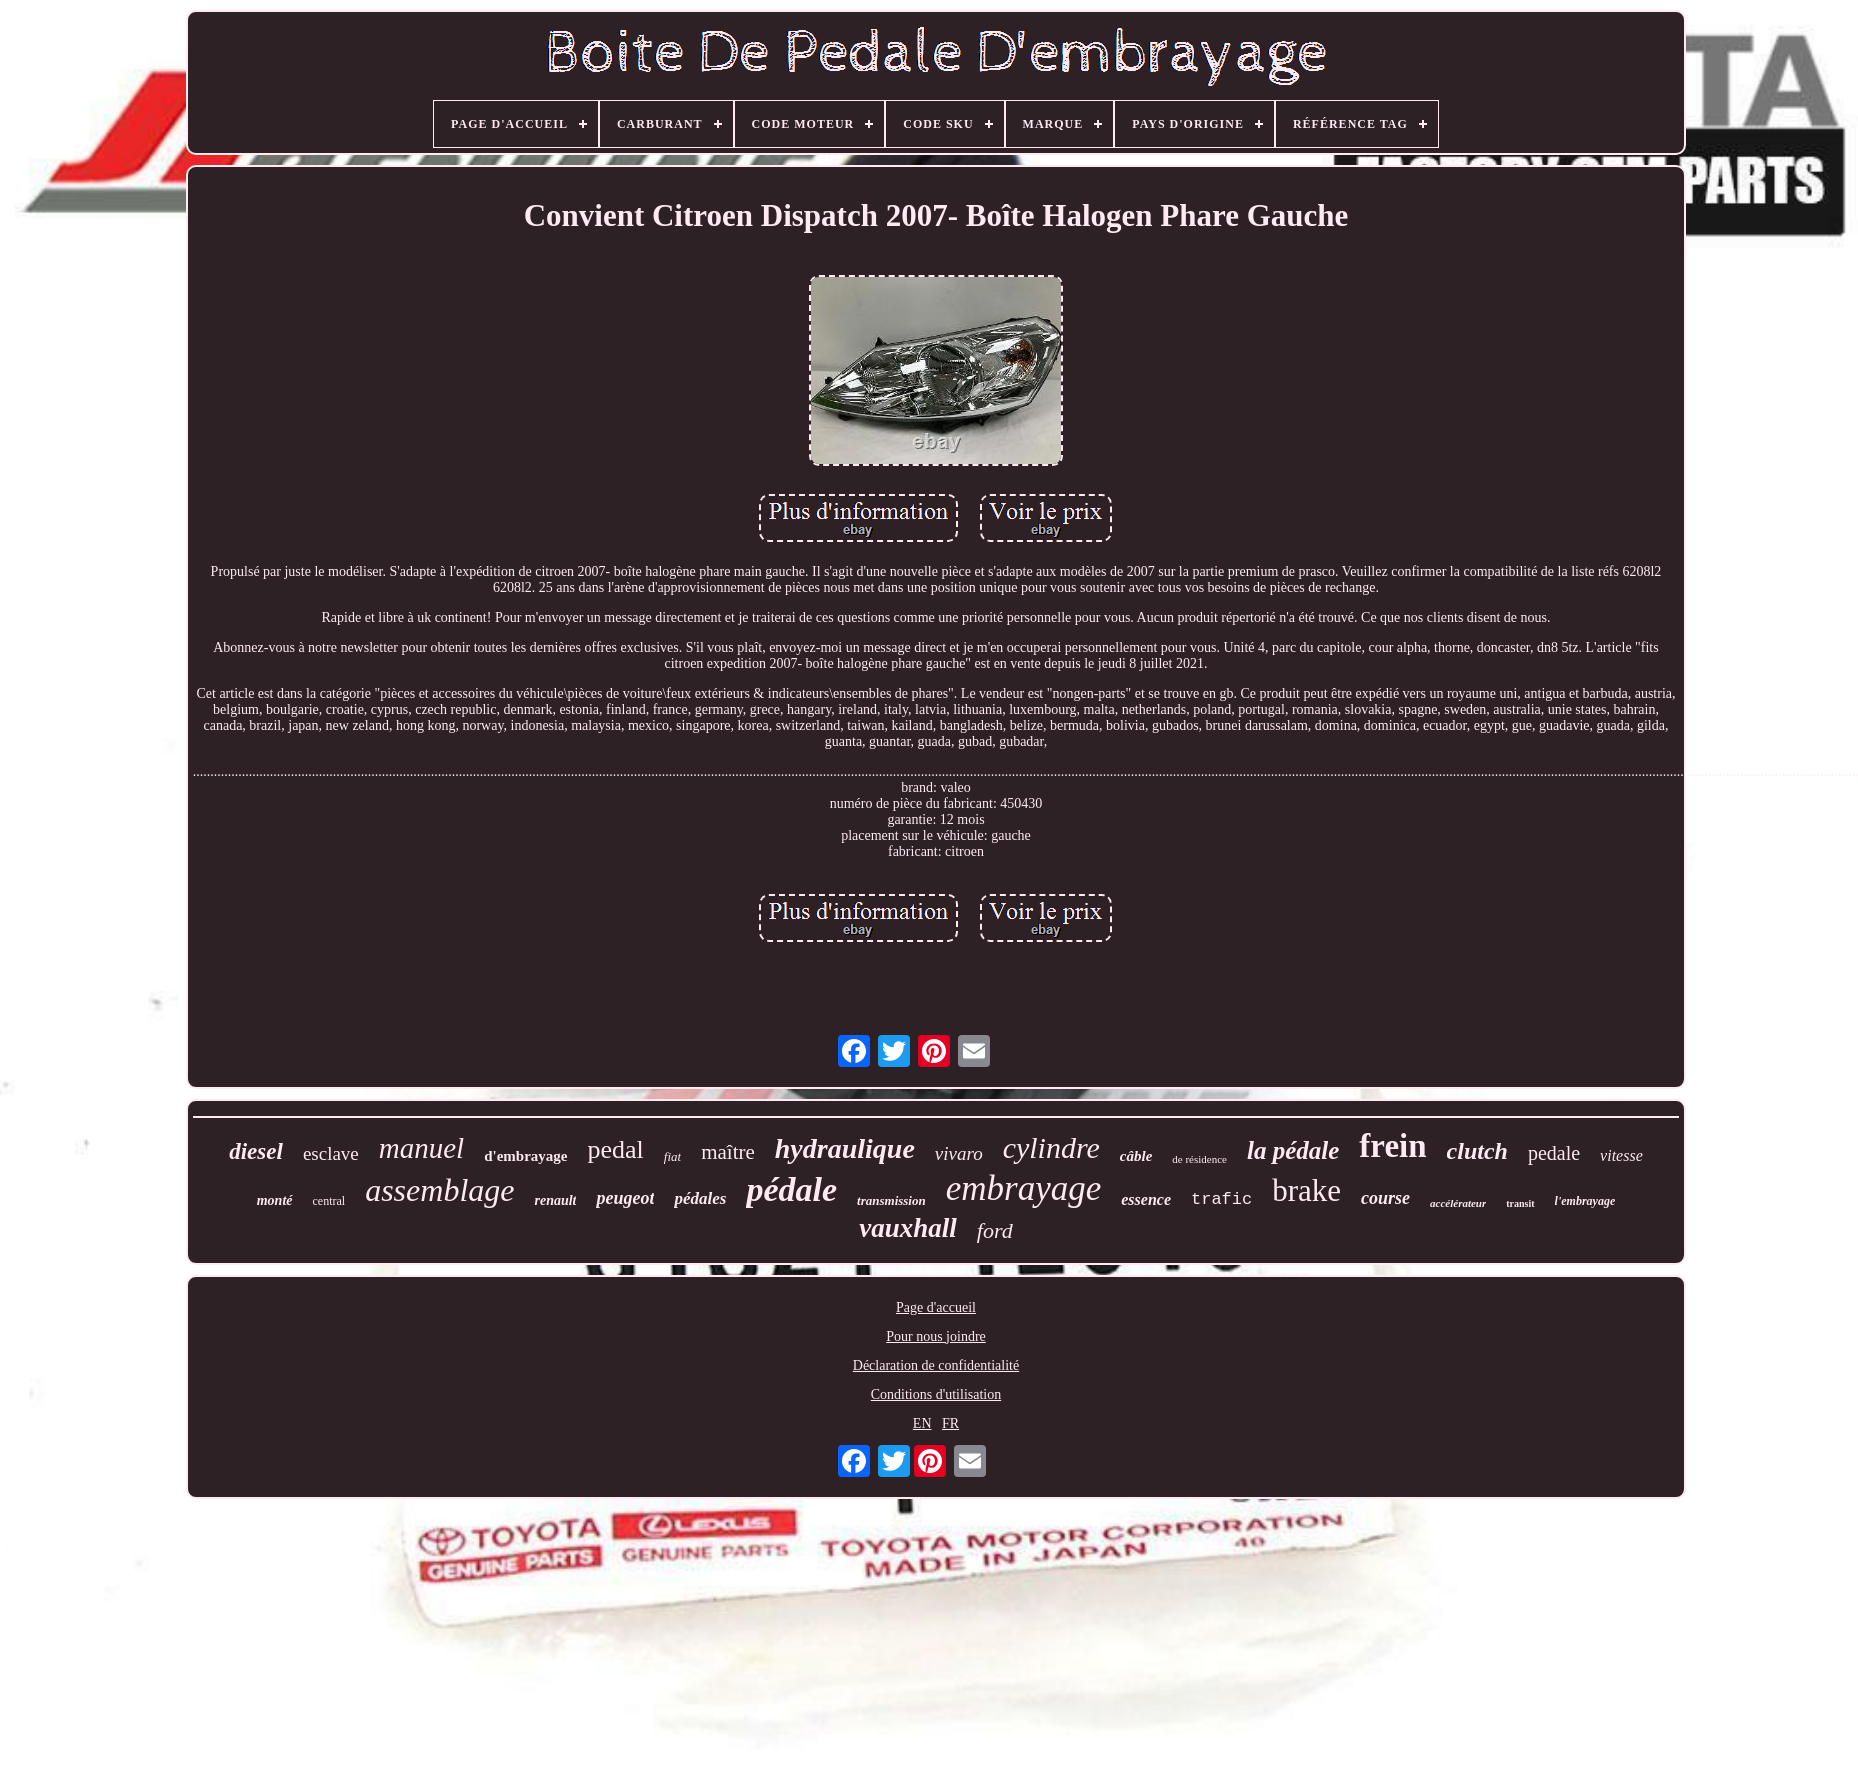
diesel (256, 1151)
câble (1136, 1156)
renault (555, 1200)
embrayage (1024, 1188)
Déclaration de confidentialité (936, 1365)
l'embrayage (1585, 1201)
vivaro (959, 1153)
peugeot (625, 1198)
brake (1306, 1190)
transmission (891, 1200)
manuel (421, 1148)
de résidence (1199, 1159)
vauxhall (908, 1228)
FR (950, 1423)
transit (1520, 1203)
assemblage (439, 1190)
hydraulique (845, 1148)
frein (1392, 1146)
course (1385, 1198)
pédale (791, 1189)
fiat (672, 1156)
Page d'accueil (936, 1307)
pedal (615, 1149)
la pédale (1293, 1150)
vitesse (1621, 1155)
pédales (700, 1198)
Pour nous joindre (936, 1336)
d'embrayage (525, 1156)
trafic (1221, 1199)
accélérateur (1458, 1203)
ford (995, 1230)
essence (1146, 1199)
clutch (1477, 1151)
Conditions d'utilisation (936, 1394)
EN (922, 1423)
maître (728, 1152)
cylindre (1051, 1147)
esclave (331, 1153)
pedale (1554, 1153)
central (329, 1201)
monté (275, 1200)
